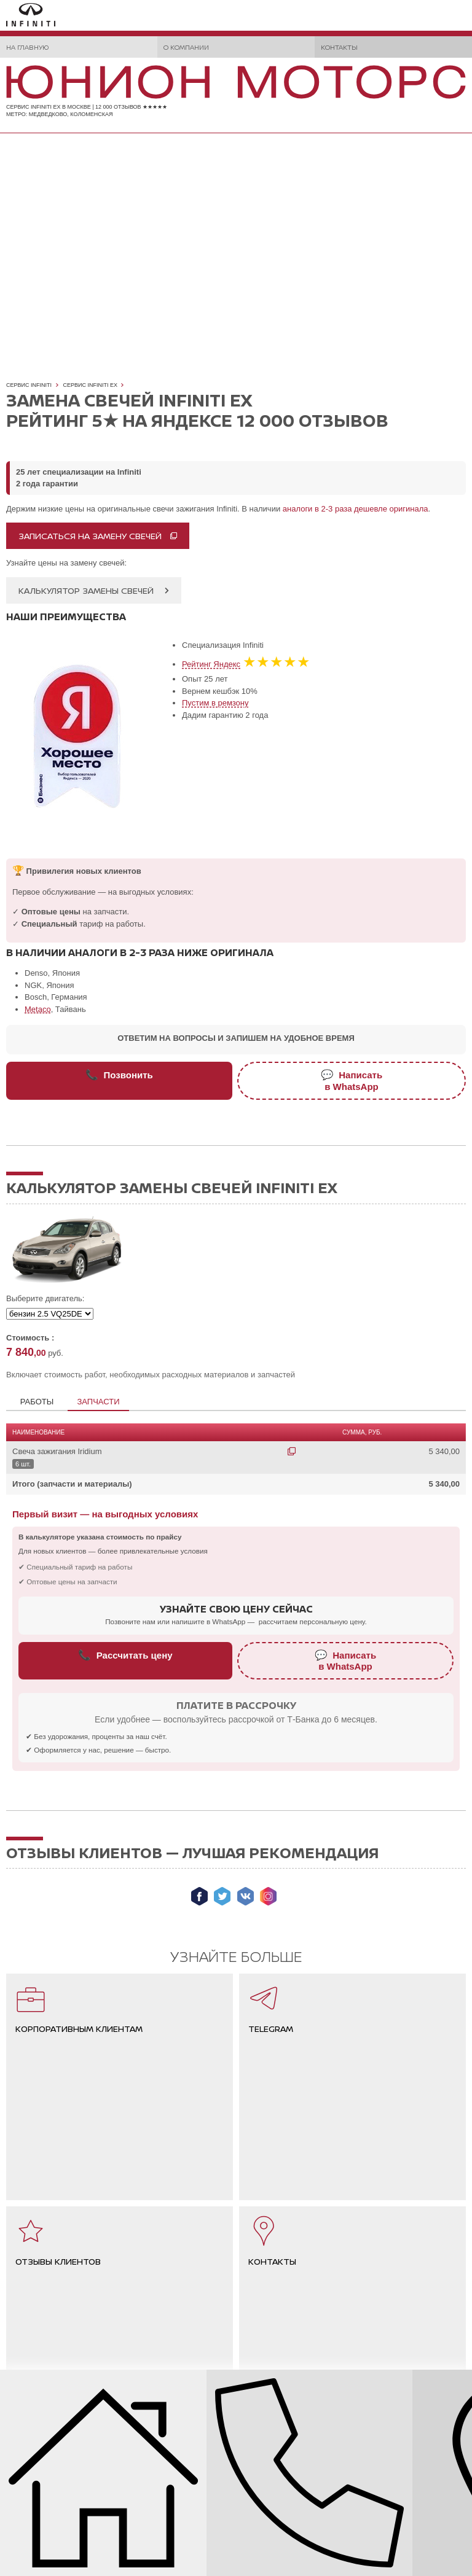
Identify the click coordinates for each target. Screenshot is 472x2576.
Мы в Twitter (222, 1896)
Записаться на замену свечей (90, 536)
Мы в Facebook (199, 1896)
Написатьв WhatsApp (351, 1080)
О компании (186, 47)
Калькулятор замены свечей (86, 590)
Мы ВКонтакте (245, 1896)
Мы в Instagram (268, 1896)
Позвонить (119, 1074)
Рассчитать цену (125, 1654)
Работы (36, 1401)
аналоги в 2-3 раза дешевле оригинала (355, 508)
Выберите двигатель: (45, 1298)
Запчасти (98, 1401)
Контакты (339, 47)
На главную (27, 47)
